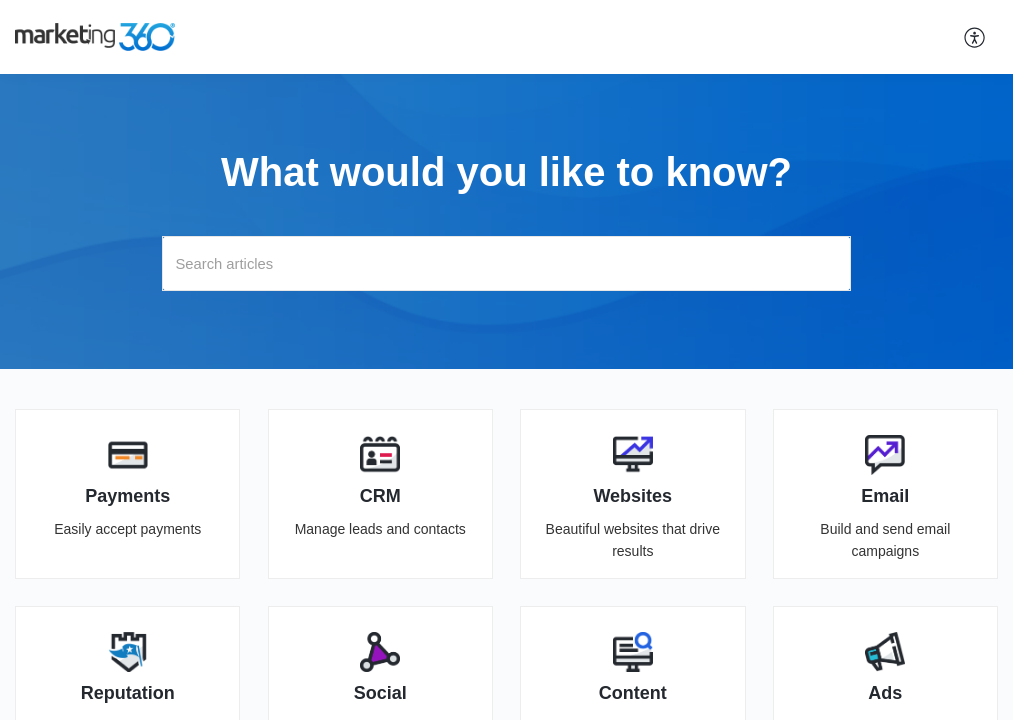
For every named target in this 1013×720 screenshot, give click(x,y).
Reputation (128, 693)
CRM (380, 496)
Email (885, 496)
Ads (885, 693)
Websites (632, 496)
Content (633, 693)
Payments (127, 496)
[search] (506, 263)
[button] (975, 37)
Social (380, 693)
